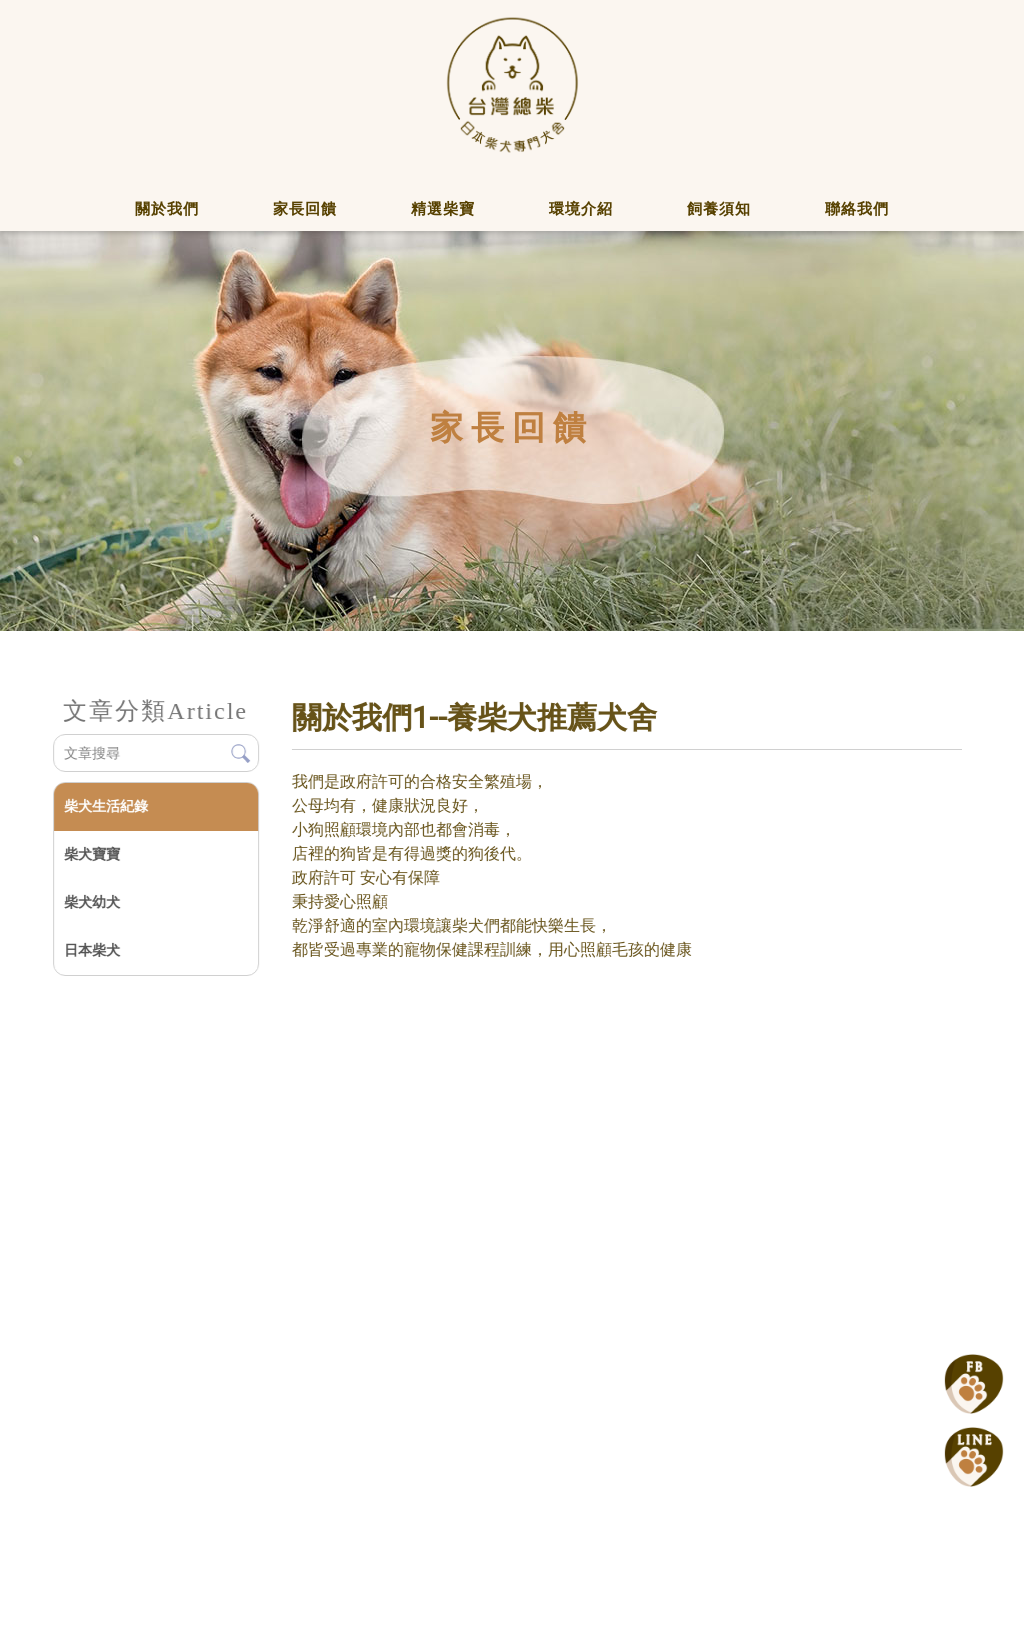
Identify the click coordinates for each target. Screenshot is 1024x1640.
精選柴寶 (443, 209)
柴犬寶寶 (91, 854)
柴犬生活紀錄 (105, 806)
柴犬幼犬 (91, 902)
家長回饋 (305, 209)
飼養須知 (719, 209)
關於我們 (167, 209)
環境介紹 (581, 209)
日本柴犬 (91, 950)
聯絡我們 (857, 209)
